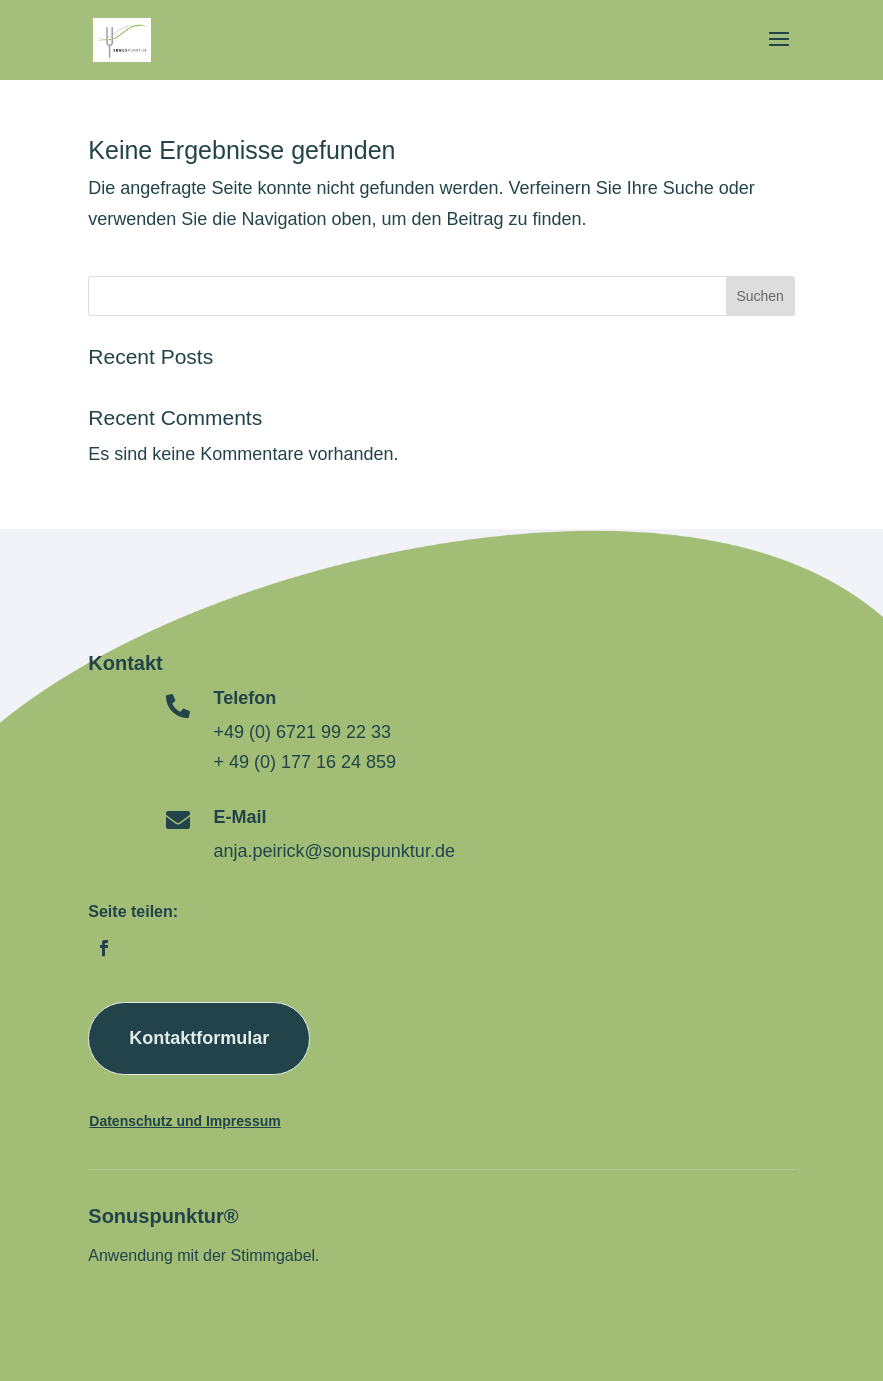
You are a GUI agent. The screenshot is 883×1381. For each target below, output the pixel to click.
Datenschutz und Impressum (184, 1121)
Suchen (759, 296)
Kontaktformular (199, 1038)
